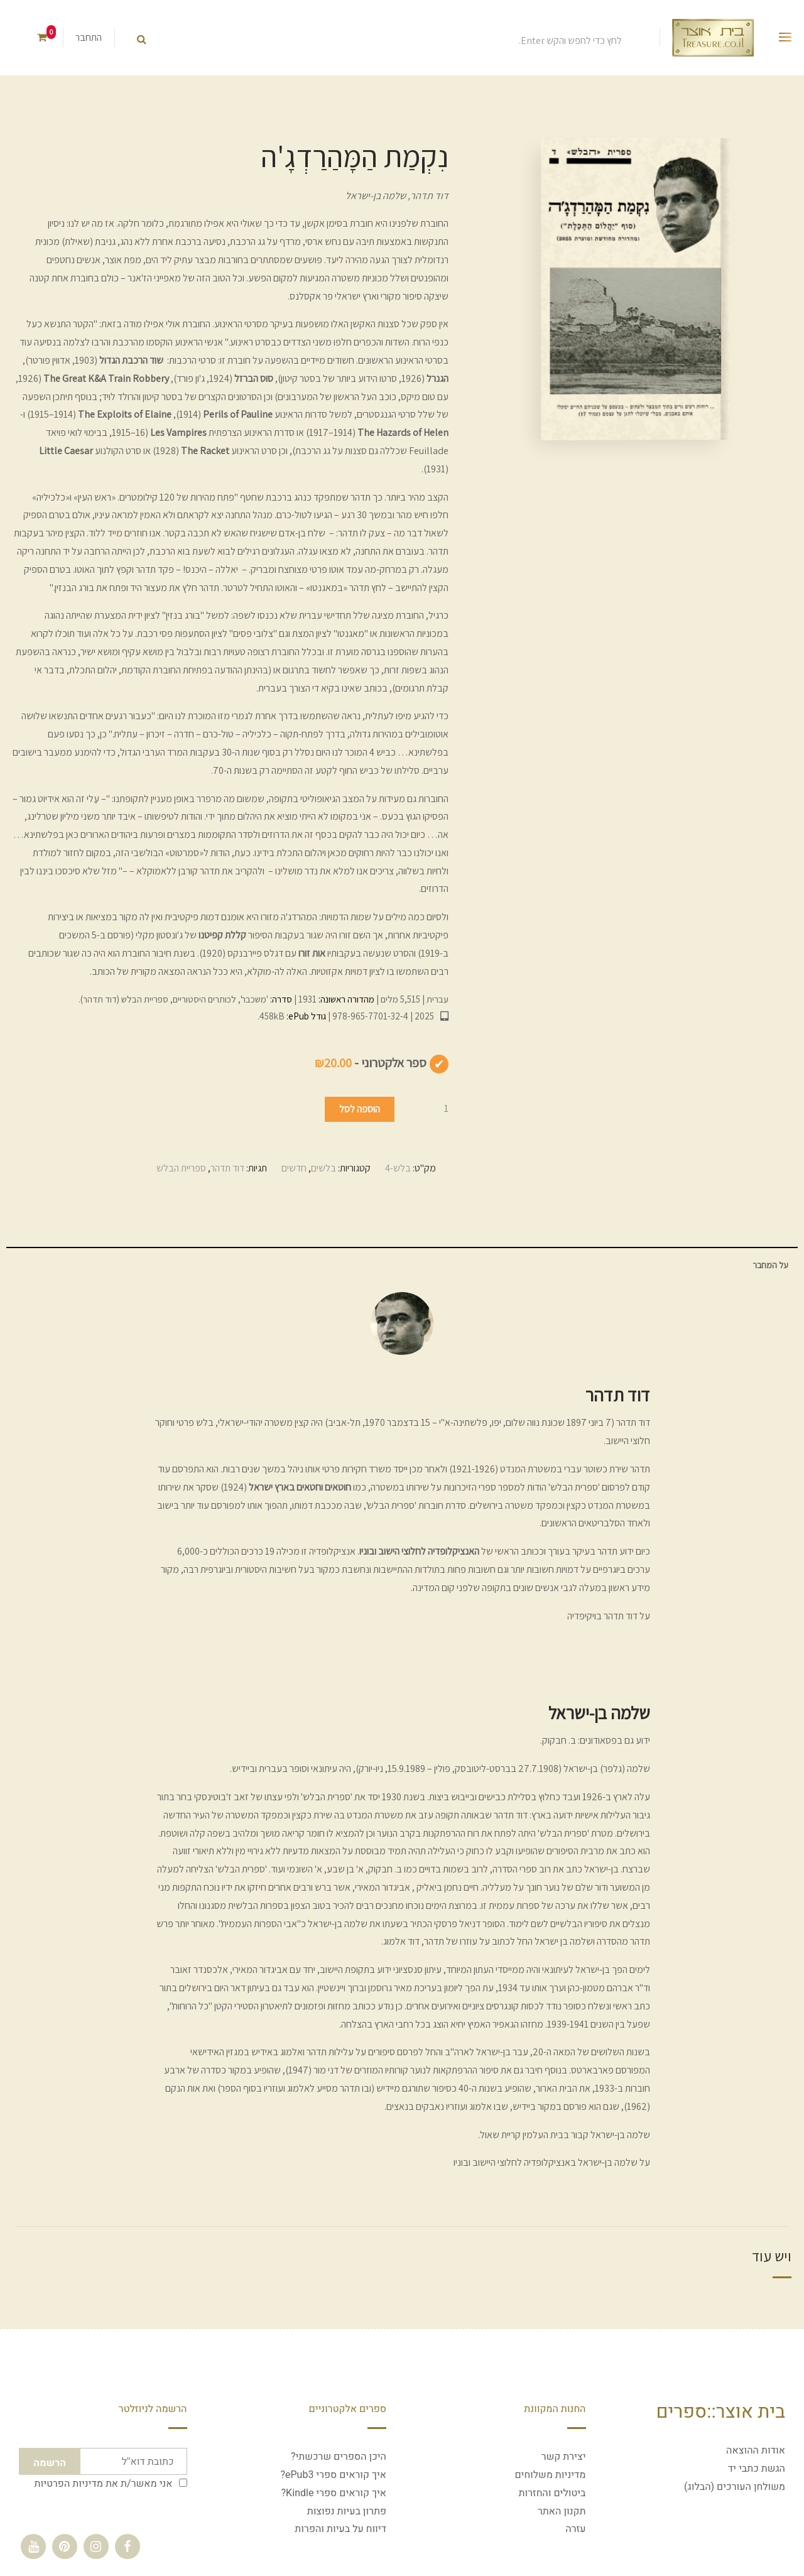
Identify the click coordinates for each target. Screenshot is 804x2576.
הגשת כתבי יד (756, 2468)
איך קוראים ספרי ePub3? (333, 2474)
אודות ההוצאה (755, 2450)
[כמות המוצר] (423, 1108)
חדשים (294, 1168)
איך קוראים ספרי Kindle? (333, 2493)
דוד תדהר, (427, 195)
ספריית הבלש (181, 1168)
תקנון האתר (562, 2511)
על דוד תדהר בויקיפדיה (608, 1615)
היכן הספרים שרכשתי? (338, 2456)
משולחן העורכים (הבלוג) (734, 2486)
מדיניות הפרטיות (69, 2483)
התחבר (88, 37)
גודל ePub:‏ (305, 1016)
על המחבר (770, 1265)
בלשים (323, 1168)
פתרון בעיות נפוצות (346, 2511)
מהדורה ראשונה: (345, 999)
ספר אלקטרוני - (370, 1063)
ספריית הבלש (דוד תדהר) (124, 999)
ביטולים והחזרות (551, 2493)
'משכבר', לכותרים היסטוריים (220, 999)
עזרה (575, 2528)
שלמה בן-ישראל (375, 195)
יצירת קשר (563, 2456)
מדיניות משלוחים (549, 2474)
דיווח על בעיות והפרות (340, 2528)
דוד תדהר (227, 1168)
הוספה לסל (359, 1109)
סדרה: (280, 999)
